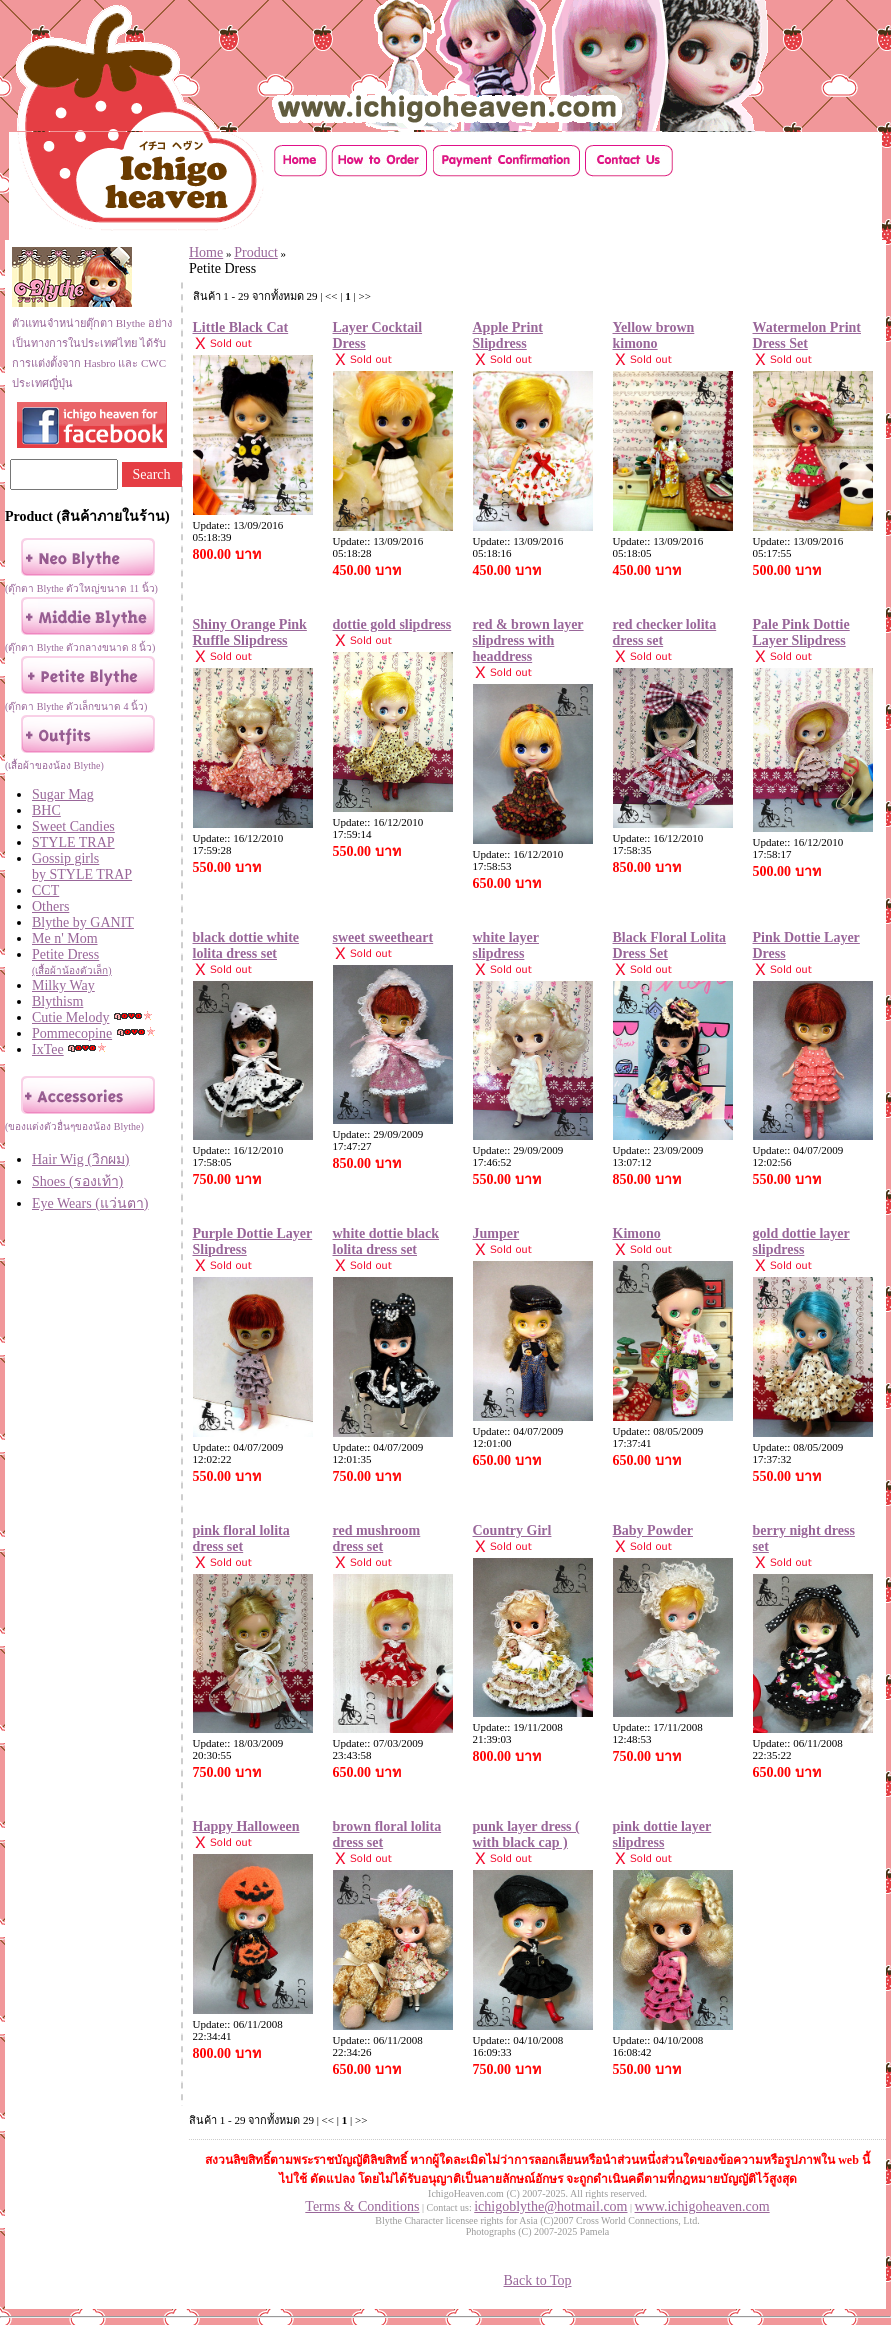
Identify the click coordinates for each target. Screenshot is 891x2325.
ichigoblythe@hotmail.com (550, 2206)
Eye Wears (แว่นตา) (90, 1203)
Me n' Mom (65, 938)
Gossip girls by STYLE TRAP (82, 866)
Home (206, 252)
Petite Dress (101, 962)
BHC (46, 810)
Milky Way (63, 985)
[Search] (64, 474)
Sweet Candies (73, 826)
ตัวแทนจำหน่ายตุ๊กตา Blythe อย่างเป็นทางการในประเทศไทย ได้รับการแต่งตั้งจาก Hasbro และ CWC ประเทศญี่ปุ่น (92, 343)
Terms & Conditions (362, 2206)
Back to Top (538, 2280)
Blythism (57, 1001)
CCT (45, 890)
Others (50, 906)
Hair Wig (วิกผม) (81, 1159)
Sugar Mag (63, 794)
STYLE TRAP (73, 842)
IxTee (48, 1049)
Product (256, 252)
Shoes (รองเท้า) (77, 1181)
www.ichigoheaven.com (702, 2206)
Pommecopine (72, 1033)
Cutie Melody (70, 1017)
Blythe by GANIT (83, 922)
